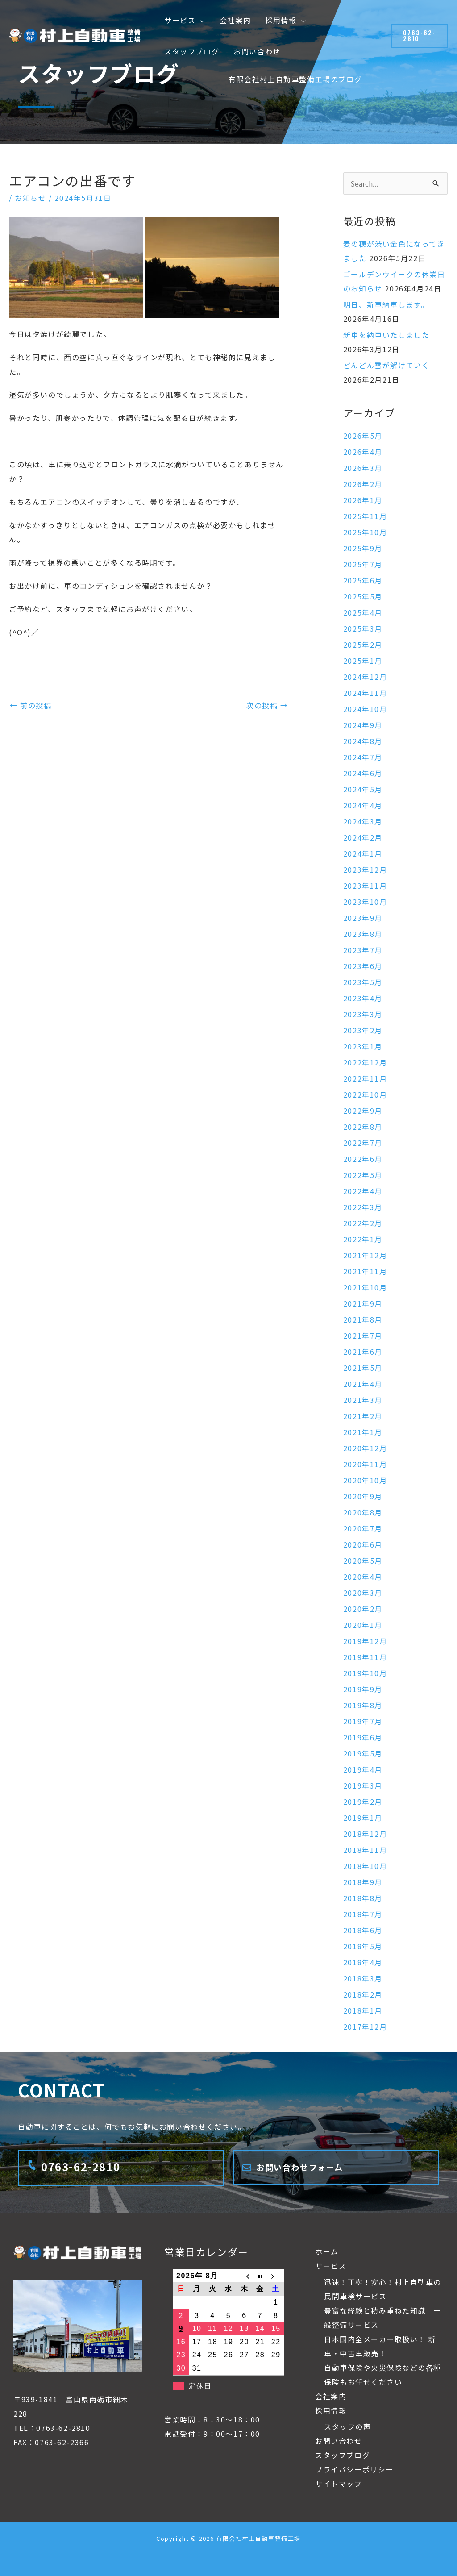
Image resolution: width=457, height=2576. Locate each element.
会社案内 (330, 2396)
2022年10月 (365, 1094)
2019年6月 (362, 1737)
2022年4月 (362, 1191)
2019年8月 (362, 1705)
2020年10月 (365, 1480)
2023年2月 (362, 1030)
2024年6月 (362, 773)
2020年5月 (362, 1560)
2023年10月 (365, 901)
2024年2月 (362, 837)
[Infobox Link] (121, 2168)
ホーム (327, 2251)
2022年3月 (362, 1207)
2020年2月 (362, 1608)
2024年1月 (362, 853)
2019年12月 (365, 1640)
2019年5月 (362, 1753)
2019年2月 (362, 1801)
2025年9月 (362, 548)
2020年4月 (362, 1576)
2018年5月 (362, 1946)
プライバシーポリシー (354, 2469)
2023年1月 (362, 1046)
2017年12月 (365, 2026)
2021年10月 (365, 1287)
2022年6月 (362, 1158)
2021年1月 (362, 1432)
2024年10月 (365, 708)
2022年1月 (362, 1239)
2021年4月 (362, 1383)
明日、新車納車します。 (386, 304)
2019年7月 (362, 1721)
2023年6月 (362, 966)
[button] (200, 20)
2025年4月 (362, 612)
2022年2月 (362, 1223)
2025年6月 (362, 580)
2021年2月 (362, 1416)
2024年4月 (362, 805)
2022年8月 (362, 1126)
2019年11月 (365, 1657)
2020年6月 (362, 1544)
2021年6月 (362, 1351)
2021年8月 (362, 1319)
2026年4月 (362, 451)
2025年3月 (362, 628)
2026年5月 (362, 435)
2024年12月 (365, 676)
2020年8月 (362, 1512)
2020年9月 (362, 1496)
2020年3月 (362, 1592)
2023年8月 (362, 933)
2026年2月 (362, 484)
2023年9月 (362, 917)
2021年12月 (365, 1255)
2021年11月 (365, 1271)
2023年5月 (362, 982)
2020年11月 (365, 1464)
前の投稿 (31, 705)
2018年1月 (362, 2010)
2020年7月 (362, 1528)
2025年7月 (362, 564)
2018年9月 (362, 1882)
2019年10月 (365, 1673)
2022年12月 (365, 1062)
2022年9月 (362, 1110)
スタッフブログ (342, 2455)
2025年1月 (362, 660)
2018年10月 (365, 1865)
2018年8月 (362, 1898)
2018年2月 (362, 1994)
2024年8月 (362, 741)
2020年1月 (362, 1624)
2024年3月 (362, 821)
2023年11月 (365, 885)
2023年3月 (362, 1014)
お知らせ (30, 197)
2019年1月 (362, 1817)
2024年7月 (362, 757)
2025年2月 (362, 644)
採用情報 (330, 2410)
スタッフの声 (347, 2426)
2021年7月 (362, 1335)
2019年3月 (362, 1785)
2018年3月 (362, 1978)
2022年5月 (362, 1174)
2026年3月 (362, 467)
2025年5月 (362, 596)
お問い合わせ (338, 2440)
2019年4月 (362, 1769)
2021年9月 (362, 1303)
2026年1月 (362, 500)
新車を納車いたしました (386, 334)
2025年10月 (365, 532)
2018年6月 (362, 1930)
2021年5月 (362, 1367)
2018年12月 (365, 1833)
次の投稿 (267, 705)
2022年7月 (362, 1142)
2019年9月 (362, 1689)
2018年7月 (362, 1914)
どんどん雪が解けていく (386, 365)
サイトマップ (338, 2483)
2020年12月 (365, 1448)
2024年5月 (362, 789)
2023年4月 (362, 998)
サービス (330, 2265)
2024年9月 (362, 725)
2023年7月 (362, 950)
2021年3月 (362, 1399)
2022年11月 (365, 1078)
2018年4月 (362, 1962)
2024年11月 (365, 692)
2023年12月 (365, 869)
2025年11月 (365, 516)
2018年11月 (365, 1849)
